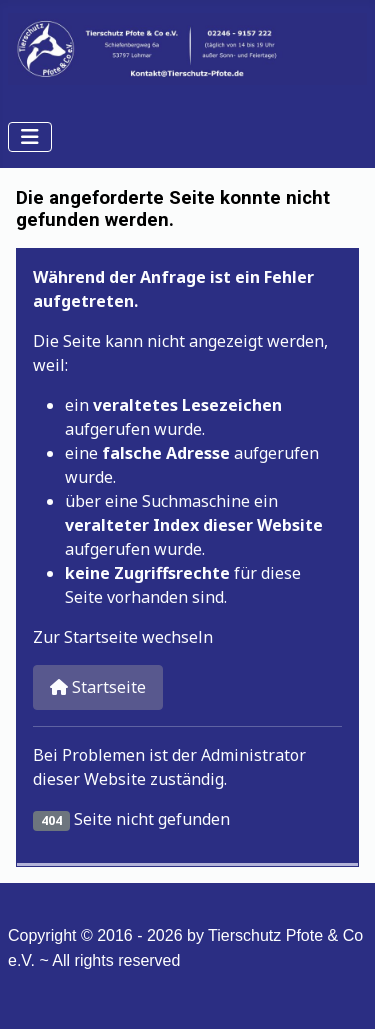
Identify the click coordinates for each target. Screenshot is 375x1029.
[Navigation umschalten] (30, 137)
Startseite (98, 687)
